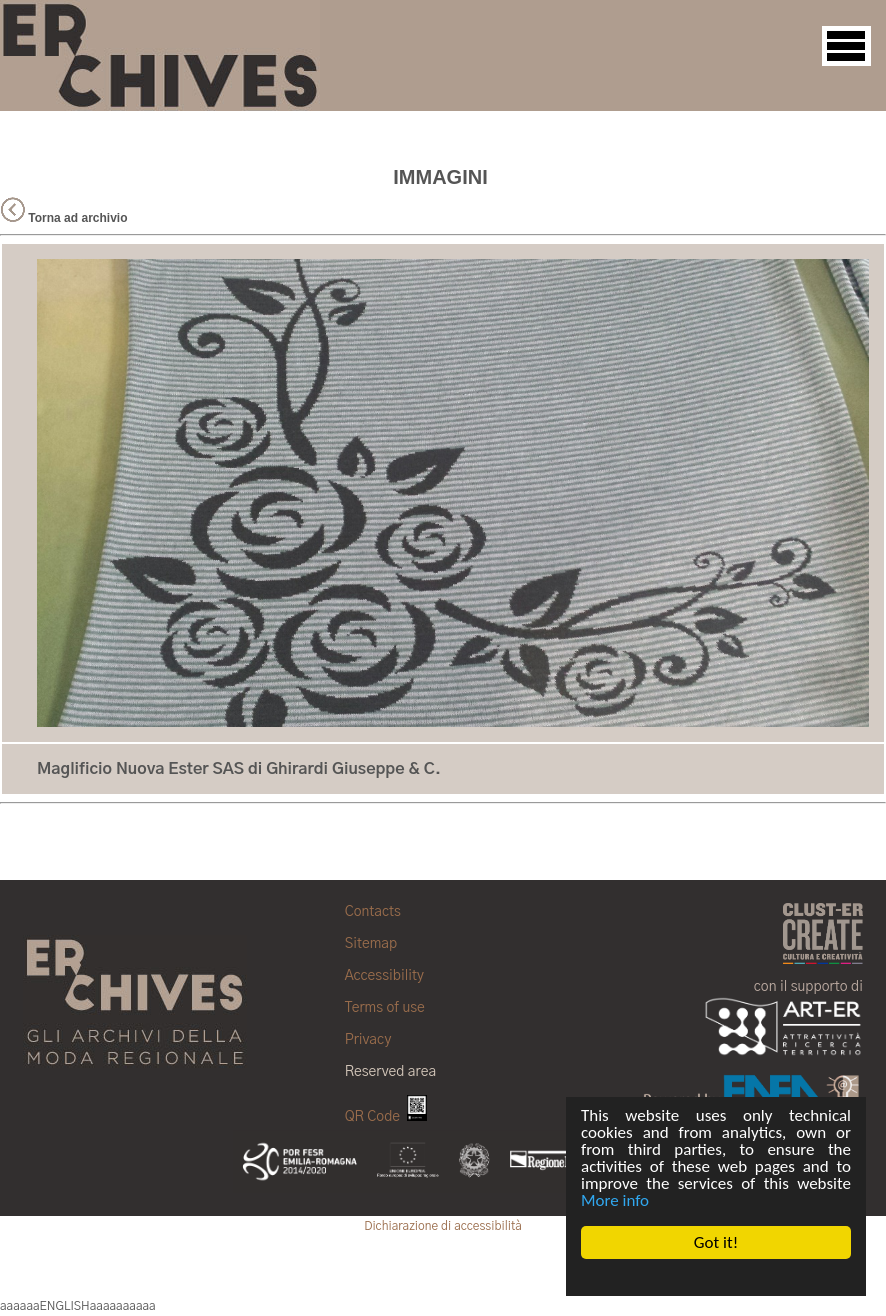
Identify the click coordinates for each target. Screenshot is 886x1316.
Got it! (716, 1242)
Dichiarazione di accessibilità (443, 1226)
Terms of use (385, 1008)
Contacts (373, 912)
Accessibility (384, 976)
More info (615, 1200)
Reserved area (390, 1072)
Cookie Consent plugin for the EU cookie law (716, 1277)
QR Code (386, 1117)
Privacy (368, 1040)
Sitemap (371, 944)
